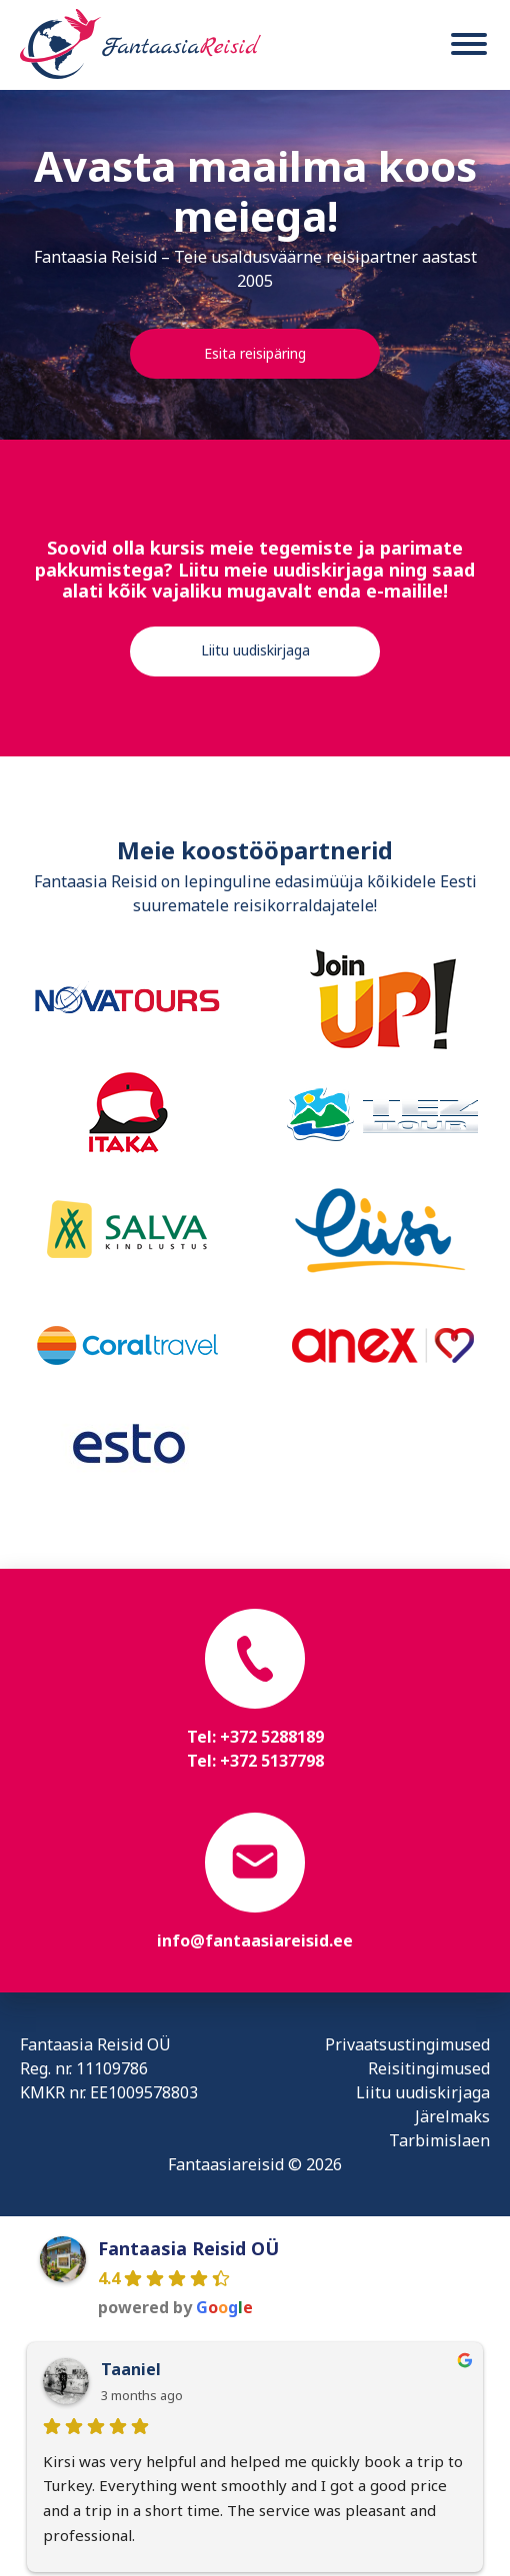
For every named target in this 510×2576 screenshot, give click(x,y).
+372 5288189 (272, 1737)
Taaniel (131, 2369)
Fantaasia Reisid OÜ (188, 2248)
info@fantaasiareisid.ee (255, 1940)
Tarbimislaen (439, 2140)
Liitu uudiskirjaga (255, 650)
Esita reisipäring (255, 353)
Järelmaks (452, 2116)
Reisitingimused (429, 2068)
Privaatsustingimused (407, 2044)
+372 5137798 (272, 1761)
